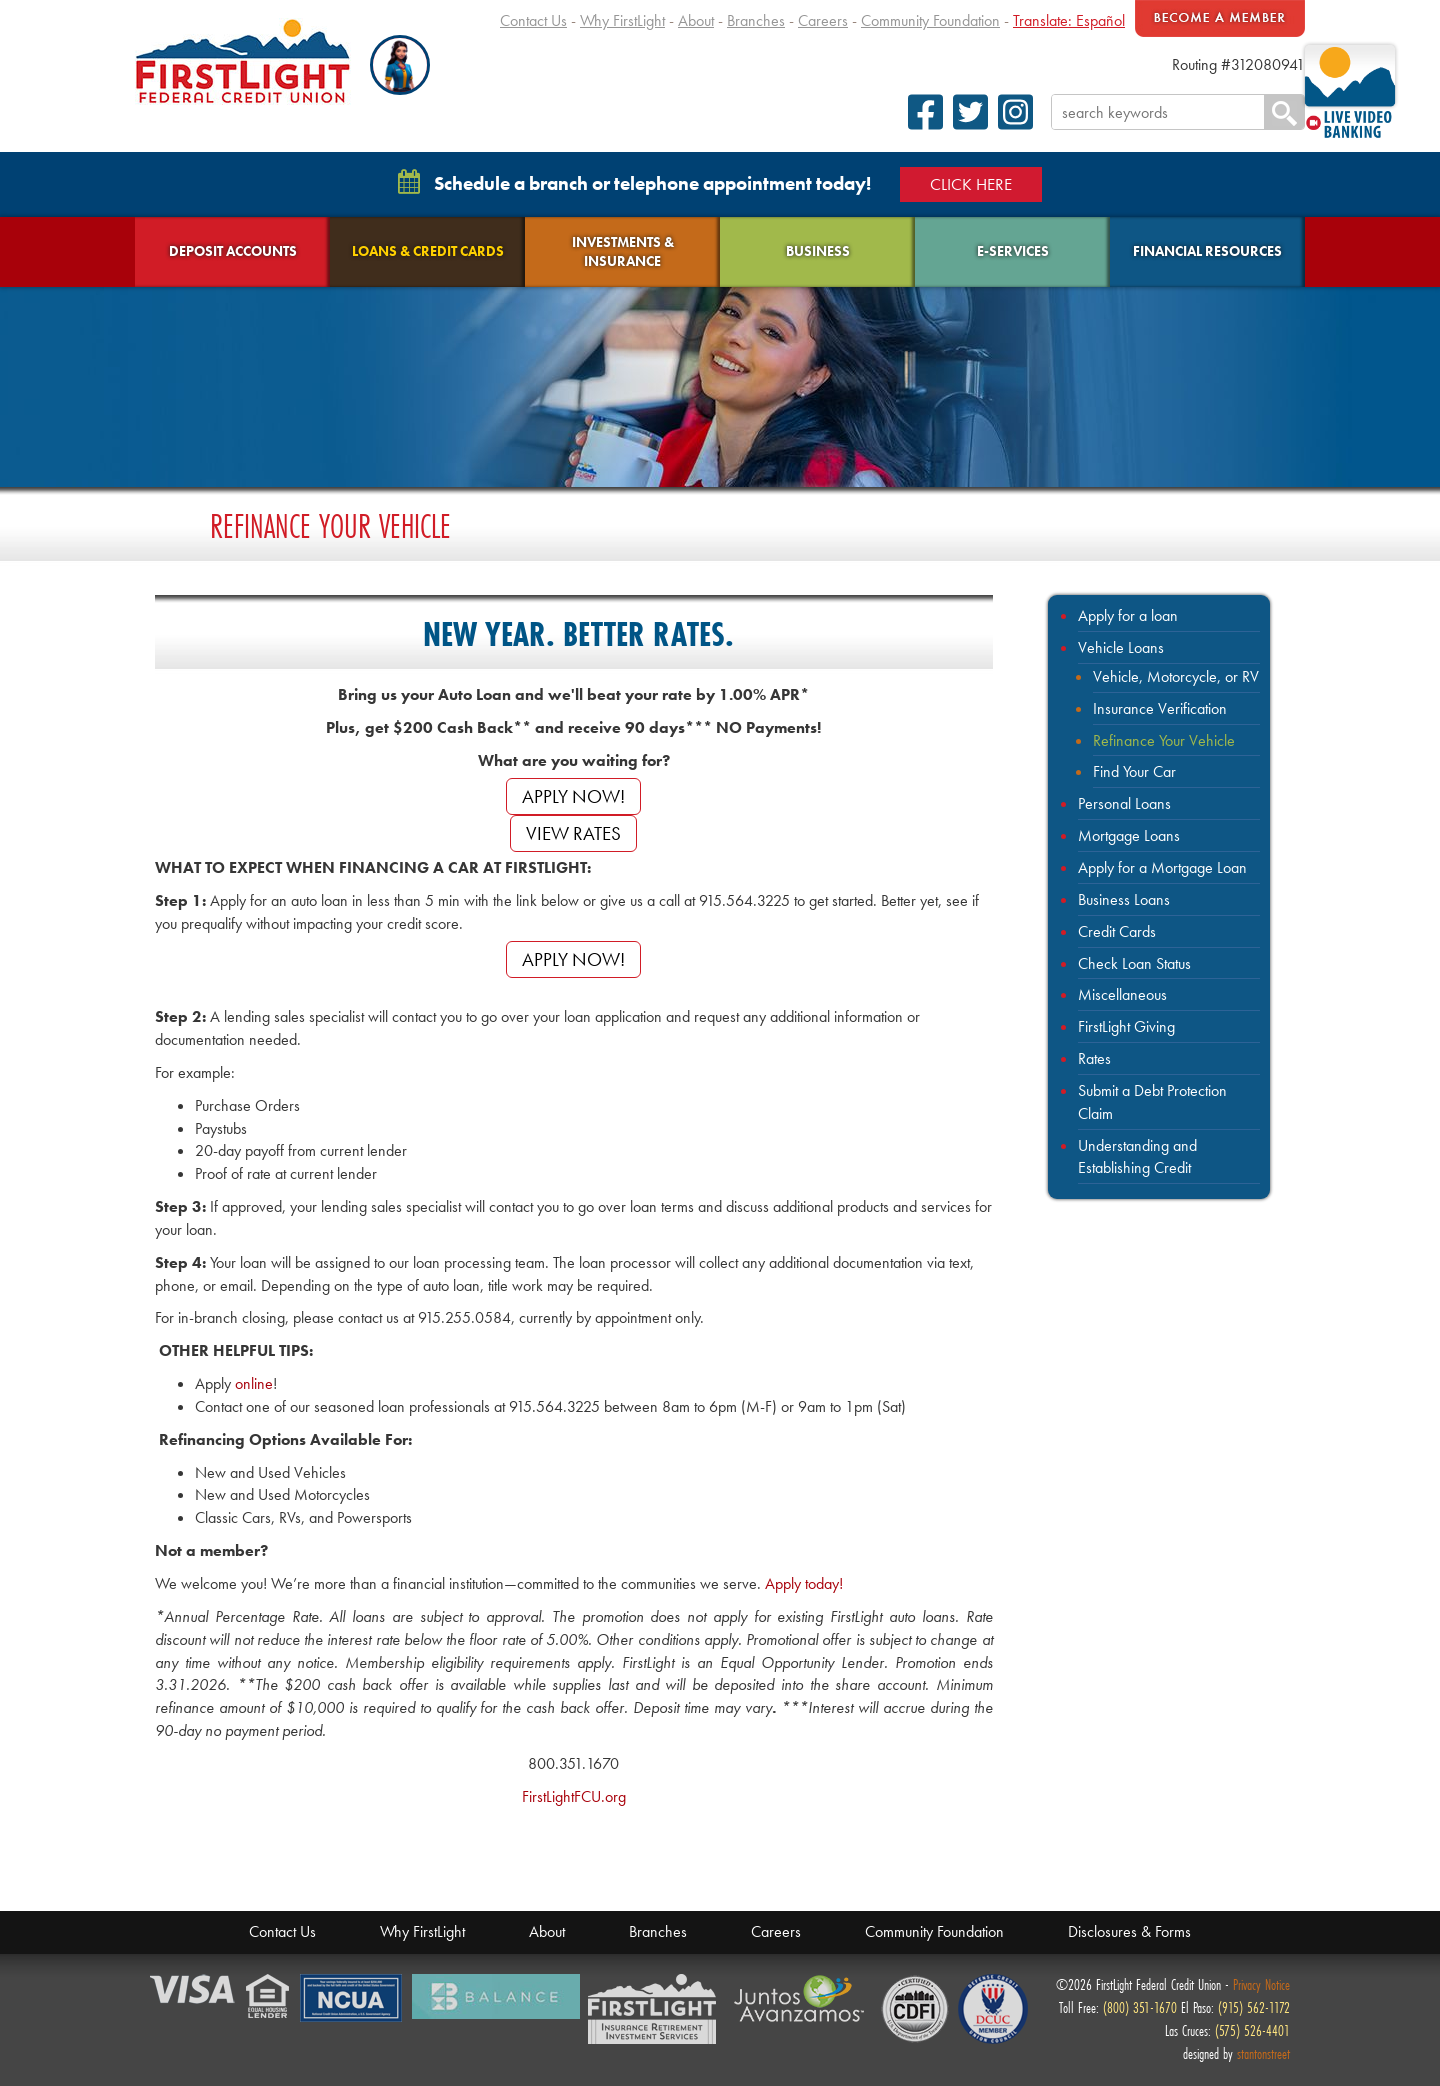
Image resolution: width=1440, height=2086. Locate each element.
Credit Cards (1117, 931)
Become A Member (1220, 18)
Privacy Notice (1261, 1984)
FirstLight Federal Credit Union (243, 61)
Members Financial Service (657, 2010)
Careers (823, 20)
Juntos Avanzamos (803, 1999)
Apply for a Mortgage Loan (1162, 867)
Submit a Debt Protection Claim (1152, 1102)
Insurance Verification (1160, 708)
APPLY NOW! (573, 796)
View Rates (573, 833)
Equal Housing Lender (269, 1997)
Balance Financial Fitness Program (496, 1996)
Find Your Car (1134, 771)
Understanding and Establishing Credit (1137, 1157)
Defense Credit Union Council (993, 2009)
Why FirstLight (622, 20)
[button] (400, 65)
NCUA (352, 1999)
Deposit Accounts (233, 251)
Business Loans (1124, 899)
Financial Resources (1207, 251)
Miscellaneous (1122, 994)
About (696, 20)
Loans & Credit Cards (428, 251)
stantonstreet (1263, 2053)
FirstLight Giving (1126, 1026)
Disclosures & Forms (1129, 1931)
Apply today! (804, 1583)
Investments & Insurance (623, 251)
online (254, 1383)
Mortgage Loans (1129, 835)
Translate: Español (1069, 20)
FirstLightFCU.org (574, 1796)
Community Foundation (930, 20)
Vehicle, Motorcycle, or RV (1176, 676)
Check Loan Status (1134, 963)
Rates (1094, 1058)
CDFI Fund (915, 2009)
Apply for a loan (1128, 615)
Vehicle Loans (1121, 647)
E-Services (1013, 251)
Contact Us (533, 20)
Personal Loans (1124, 803)
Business (818, 251)
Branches (756, 20)
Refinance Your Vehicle (1164, 740)
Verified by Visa (194, 1990)
